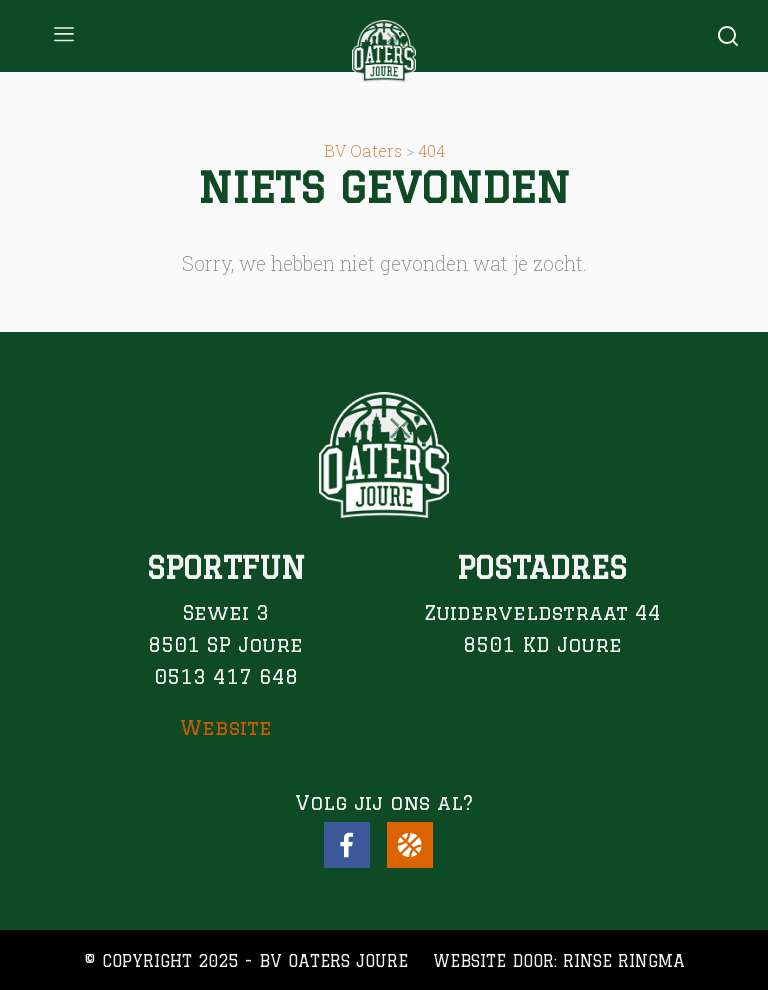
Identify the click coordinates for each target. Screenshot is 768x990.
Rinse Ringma (624, 961)
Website (226, 727)
